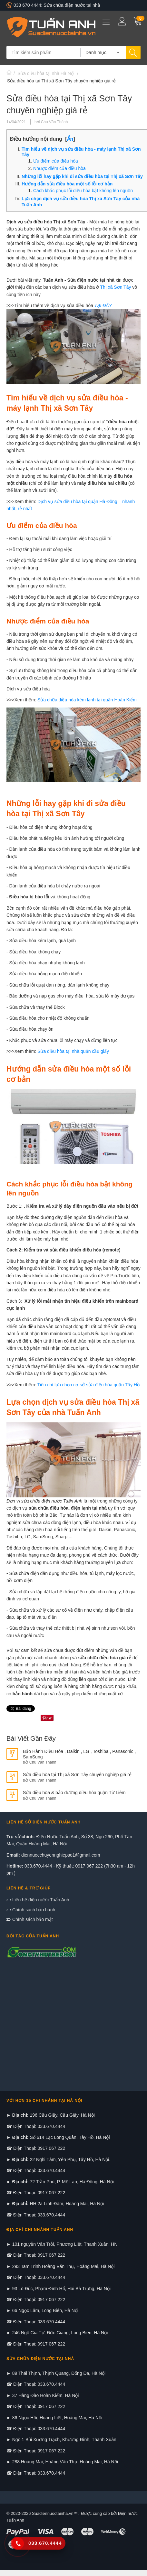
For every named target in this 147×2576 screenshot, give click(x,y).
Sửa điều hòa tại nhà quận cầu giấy (72, 1051)
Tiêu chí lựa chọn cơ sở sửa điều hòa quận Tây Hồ (88, 1384)
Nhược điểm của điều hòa (59, 168)
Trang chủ (9, 73)
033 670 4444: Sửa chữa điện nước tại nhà (53, 5)
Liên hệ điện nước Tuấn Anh (40, 1899)
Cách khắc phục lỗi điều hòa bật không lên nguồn (83, 190)
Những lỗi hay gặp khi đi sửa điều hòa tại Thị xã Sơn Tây (82, 176)
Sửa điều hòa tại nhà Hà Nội (45, 73)
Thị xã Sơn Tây (115, 287)
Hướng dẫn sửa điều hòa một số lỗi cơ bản (68, 183)
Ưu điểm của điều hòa (55, 161)
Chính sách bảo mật (32, 1919)
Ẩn (70, 139)
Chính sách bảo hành (33, 1909)
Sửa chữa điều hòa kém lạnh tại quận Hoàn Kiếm (87, 699)
